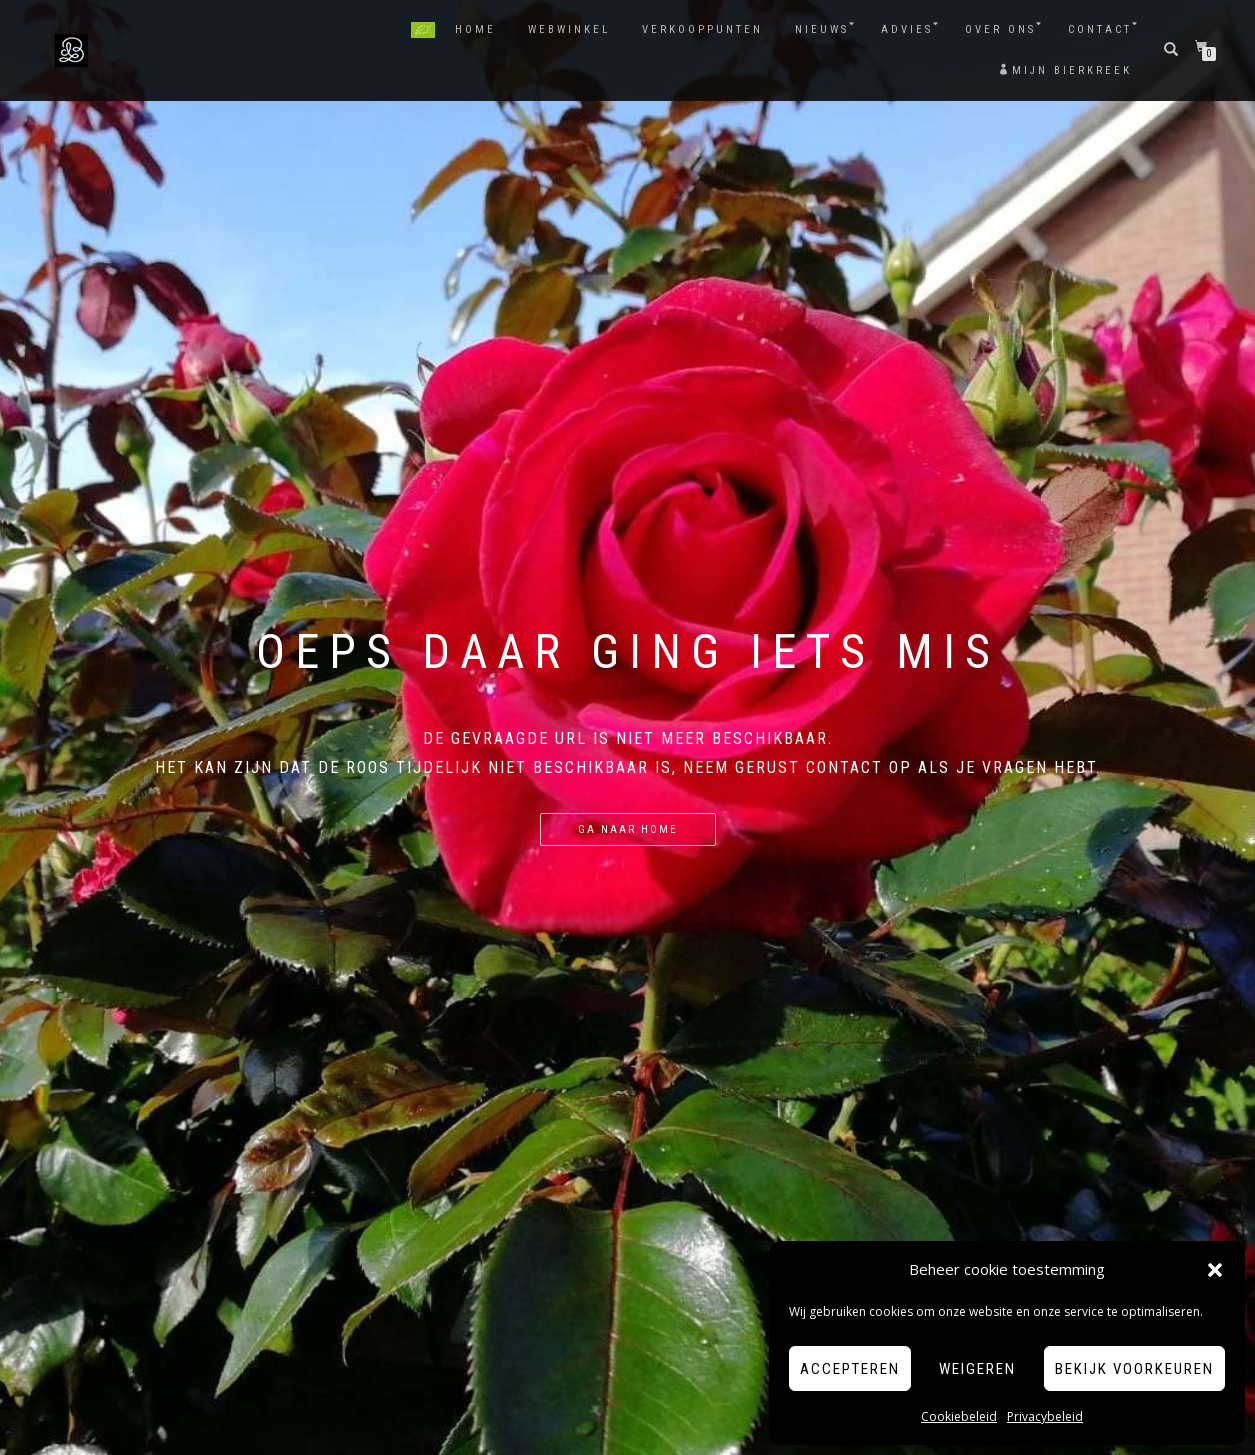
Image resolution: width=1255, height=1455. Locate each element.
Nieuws (822, 29)
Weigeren (977, 1369)
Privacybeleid (1045, 1416)
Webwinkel (569, 29)
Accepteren (850, 1369)
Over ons (1000, 29)
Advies (907, 29)
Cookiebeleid (959, 1416)
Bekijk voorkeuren (1134, 1369)
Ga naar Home (628, 829)
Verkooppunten (702, 29)
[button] (1215, 1270)
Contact (1100, 29)
